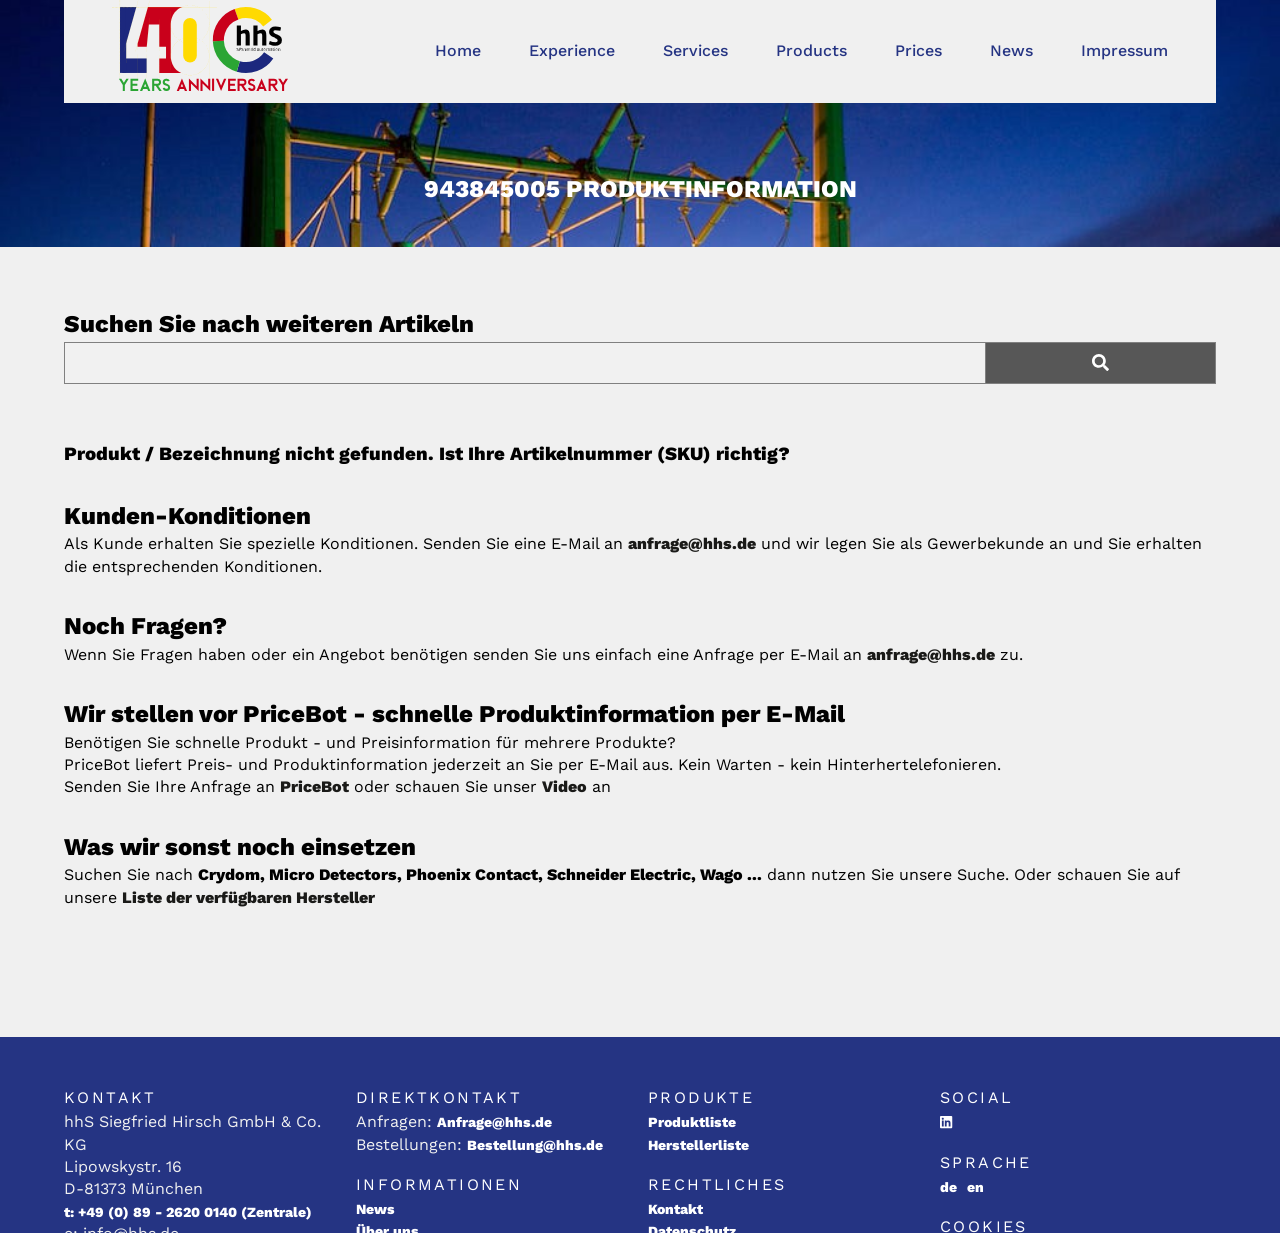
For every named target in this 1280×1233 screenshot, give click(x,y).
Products (811, 50)
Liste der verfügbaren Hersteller (248, 897)
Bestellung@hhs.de (535, 1145)
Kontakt (675, 1209)
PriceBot (314, 786)
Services (695, 50)
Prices (918, 50)
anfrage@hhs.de (692, 543)
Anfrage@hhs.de (494, 1122)
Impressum (1124, 50)
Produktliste (692, 1122)
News (1011, 50)
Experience (572, 50)
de (948, 1187)
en (975, 1187)
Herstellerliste (698, 1145)
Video (564, 786)
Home (458, 50)
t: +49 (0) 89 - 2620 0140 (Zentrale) (188, 1212)
